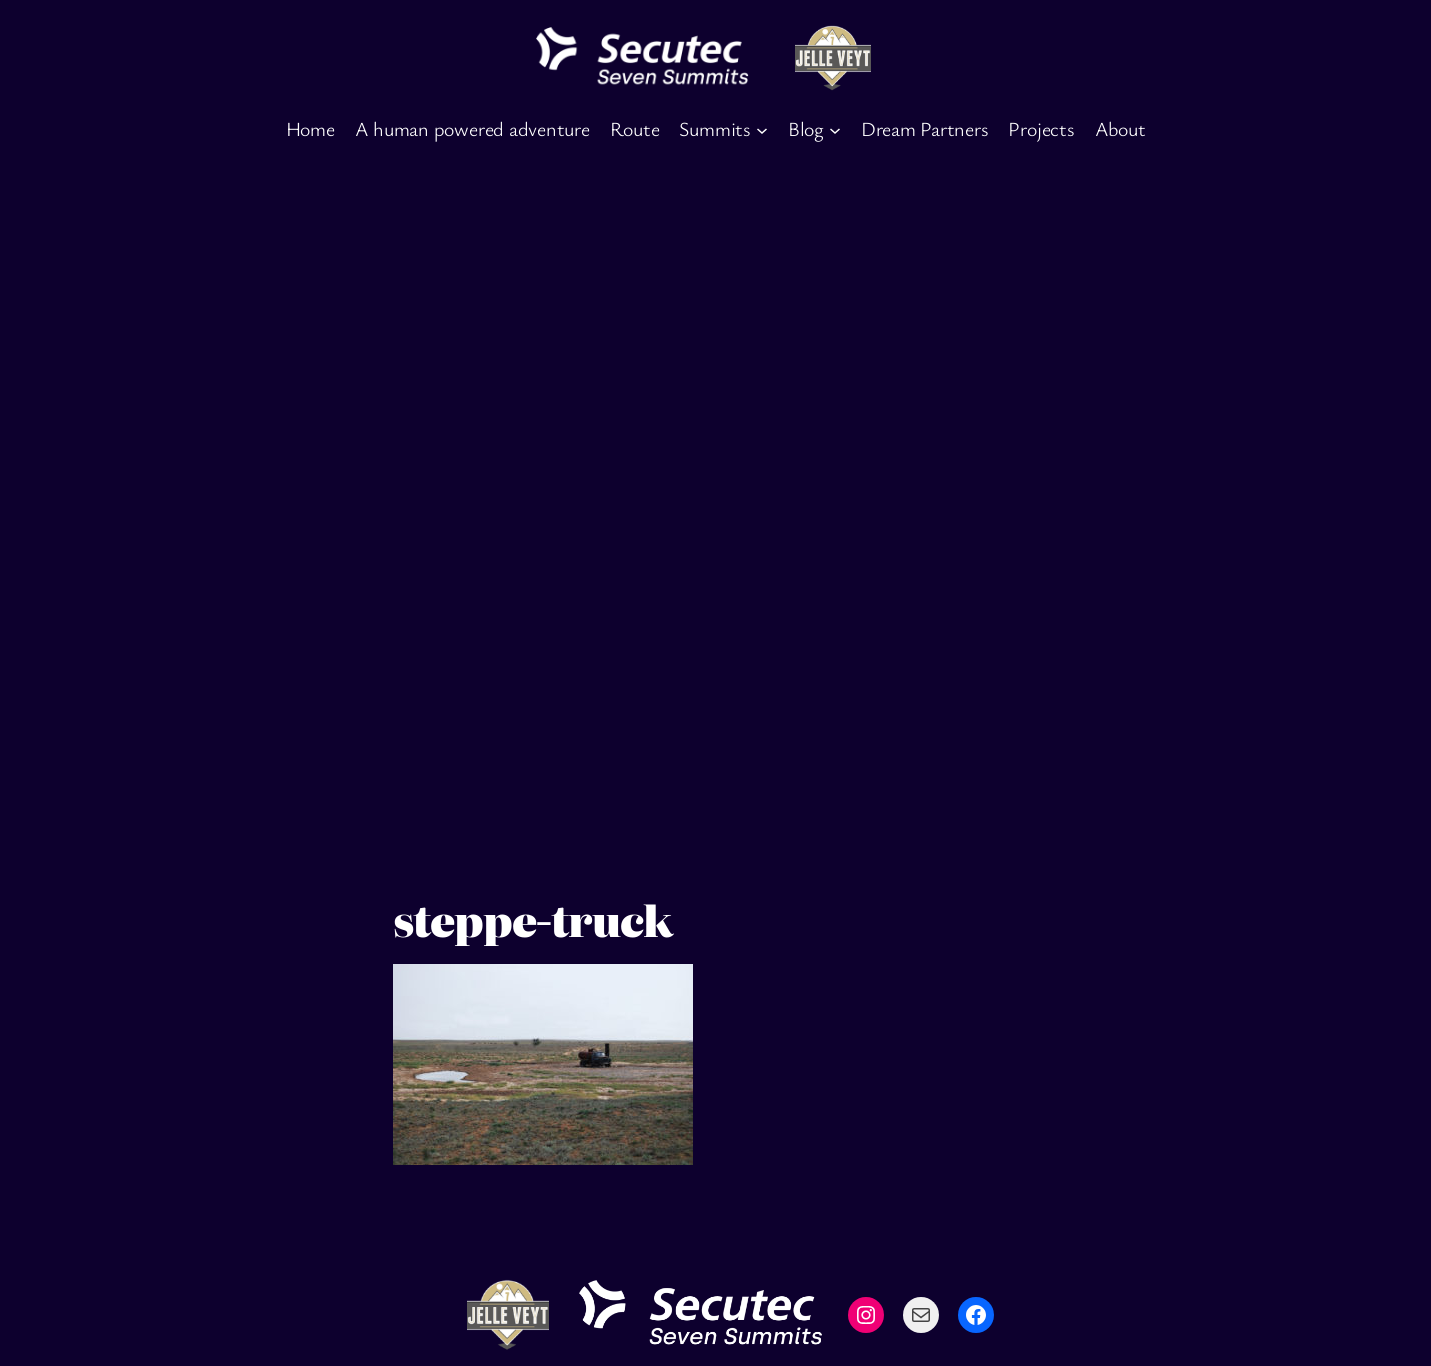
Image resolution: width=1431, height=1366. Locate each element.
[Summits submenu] (762, 129)
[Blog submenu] (835, 129)
